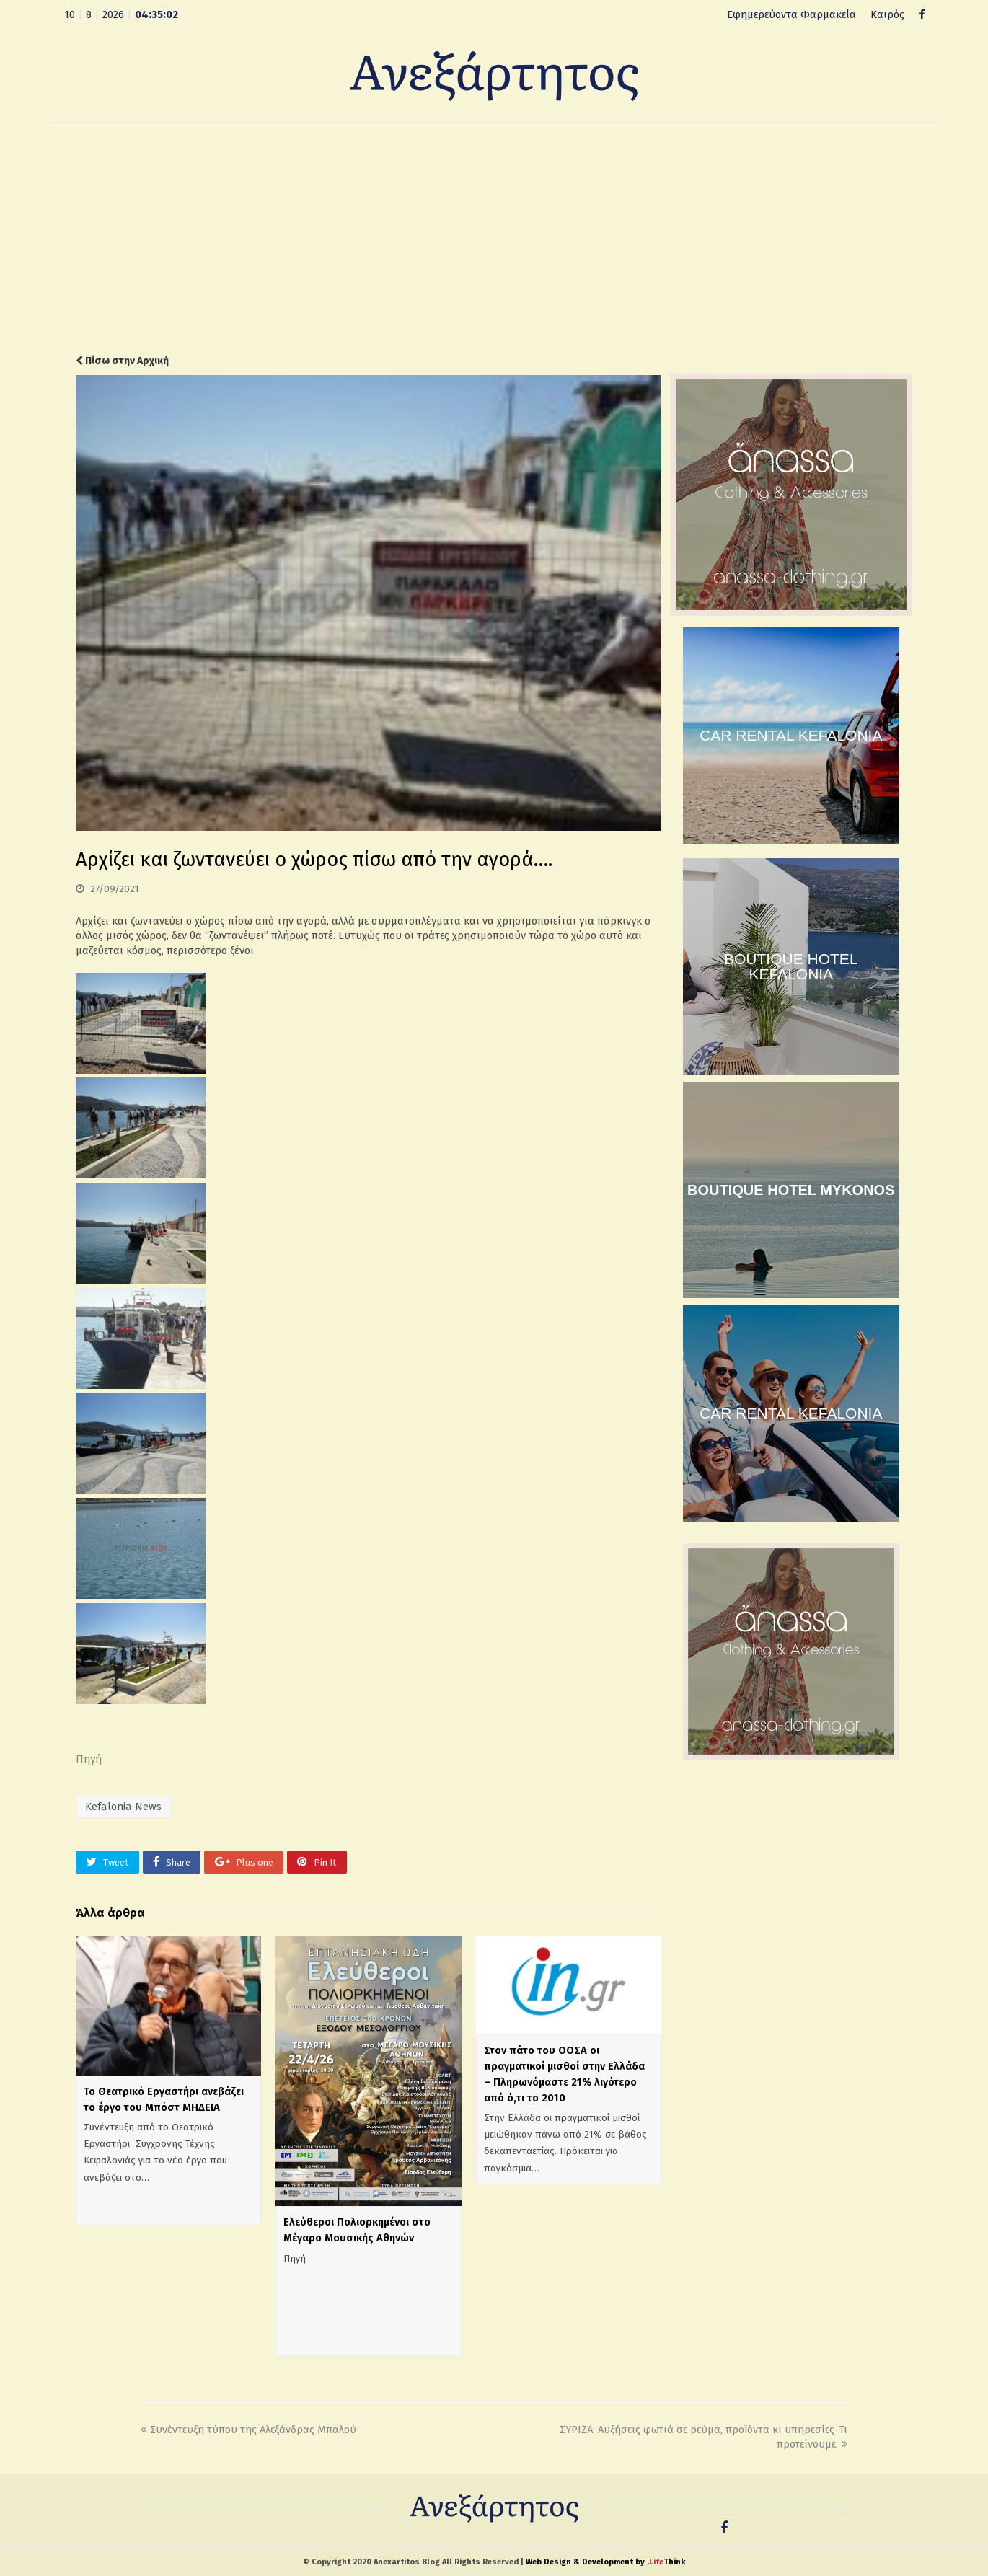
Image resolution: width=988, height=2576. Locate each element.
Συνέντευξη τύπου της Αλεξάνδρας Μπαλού (248, 2429)
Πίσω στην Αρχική (122, 361)
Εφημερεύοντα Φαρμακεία (791, 14)
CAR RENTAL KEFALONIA (791, 735)
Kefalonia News (123, 1806)
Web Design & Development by (605, 2562)
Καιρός (887, 14)
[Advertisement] (494, 239)
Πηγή (89, 1758)
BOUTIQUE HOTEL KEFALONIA (791, 966)
